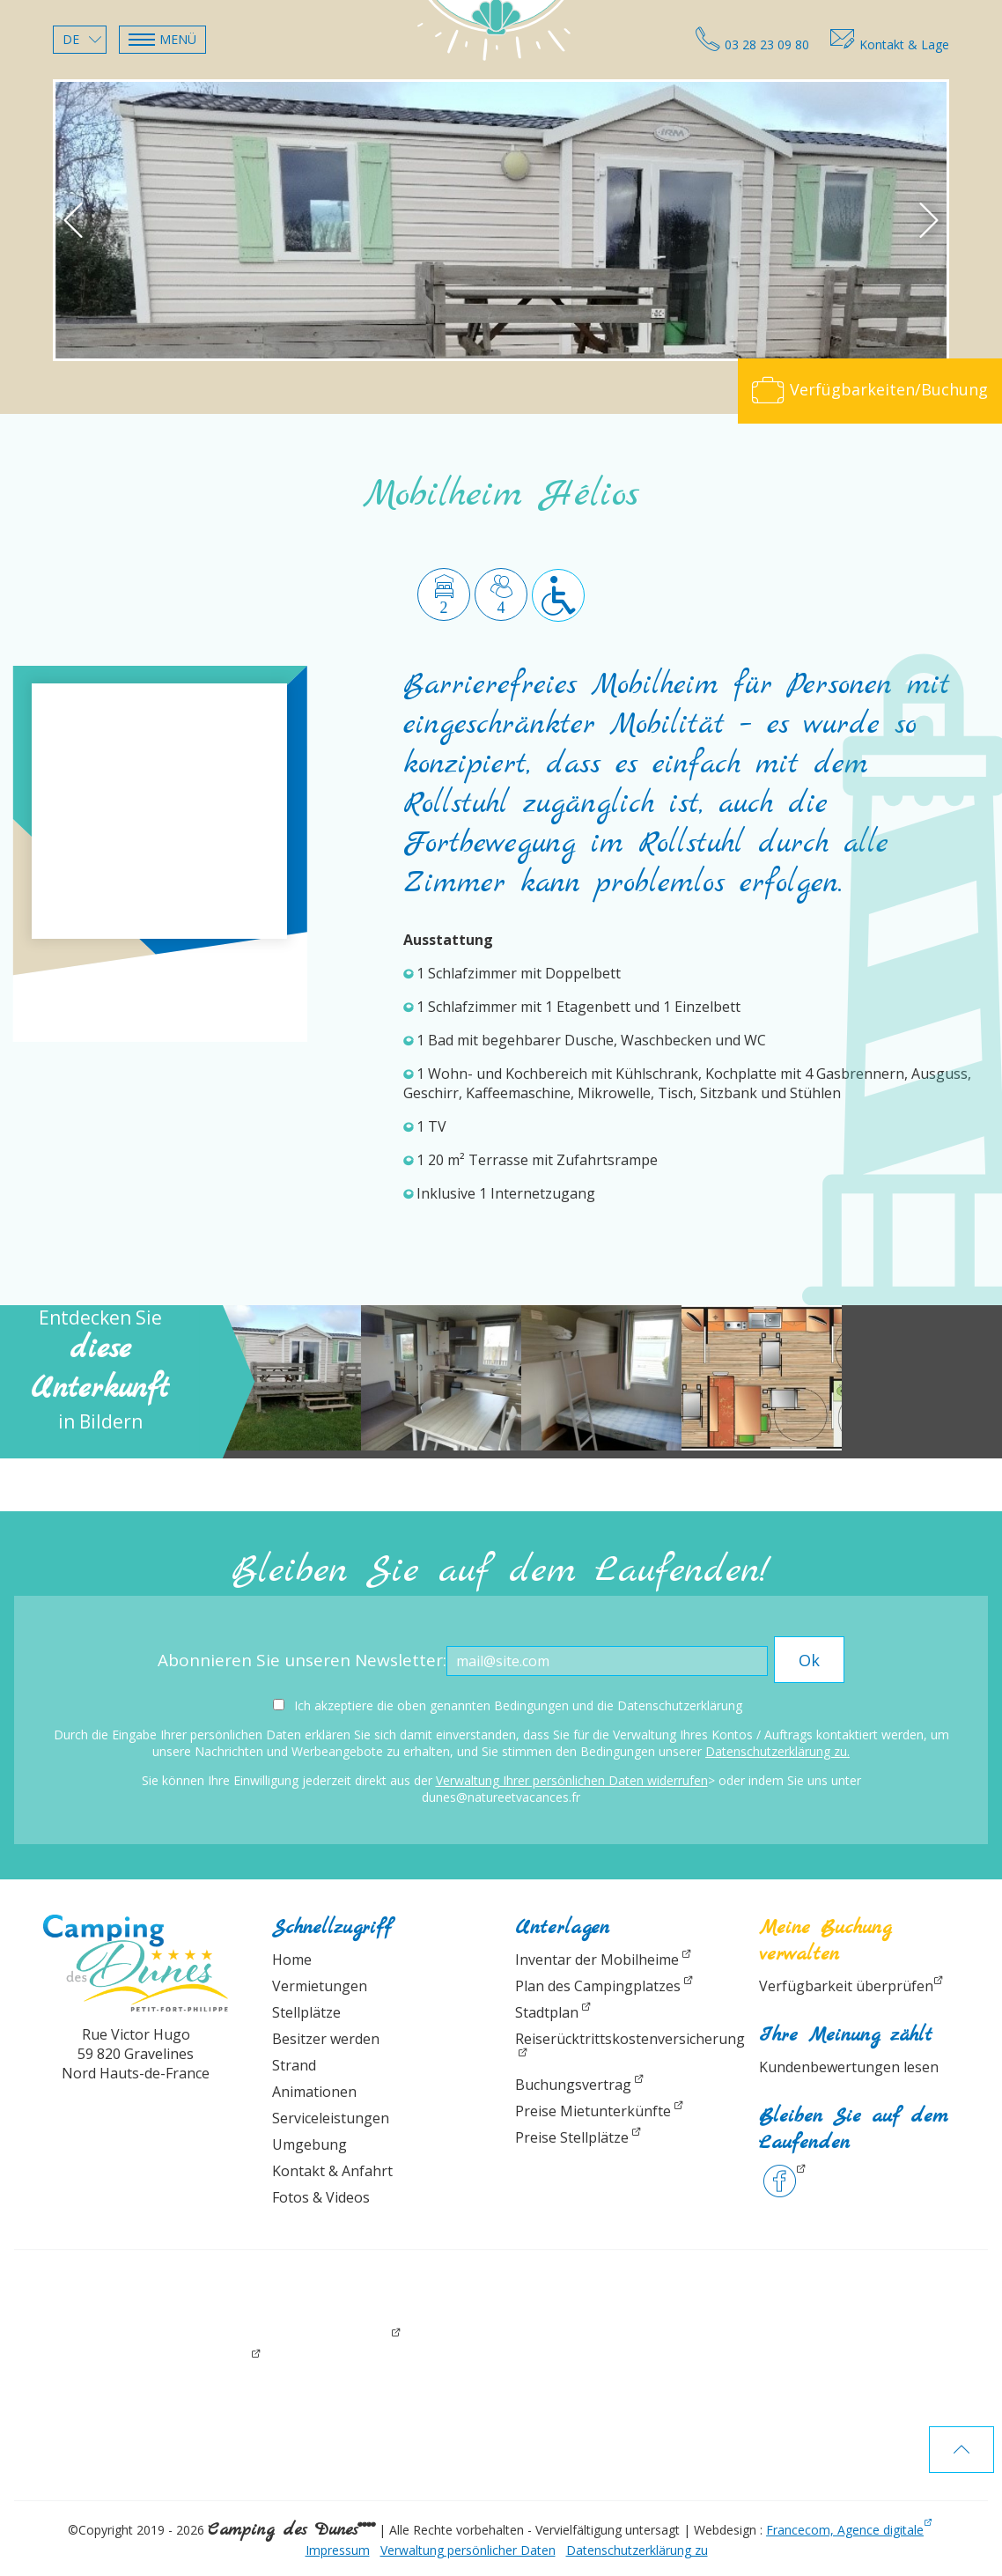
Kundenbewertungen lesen (849, 2067)
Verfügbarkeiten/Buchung (870, 389)
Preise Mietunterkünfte (593, 2111)
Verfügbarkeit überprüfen (846, 1986)
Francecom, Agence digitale (845, 2529)
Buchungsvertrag (573, 2084)
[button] (162, 40)
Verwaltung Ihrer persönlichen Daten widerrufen (572, 1780)
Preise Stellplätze (572, 2137)
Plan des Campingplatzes (598, 1986)
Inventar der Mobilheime (597, 1959)
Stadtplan (546, 2012)
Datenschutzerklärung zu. (777, 1751)
